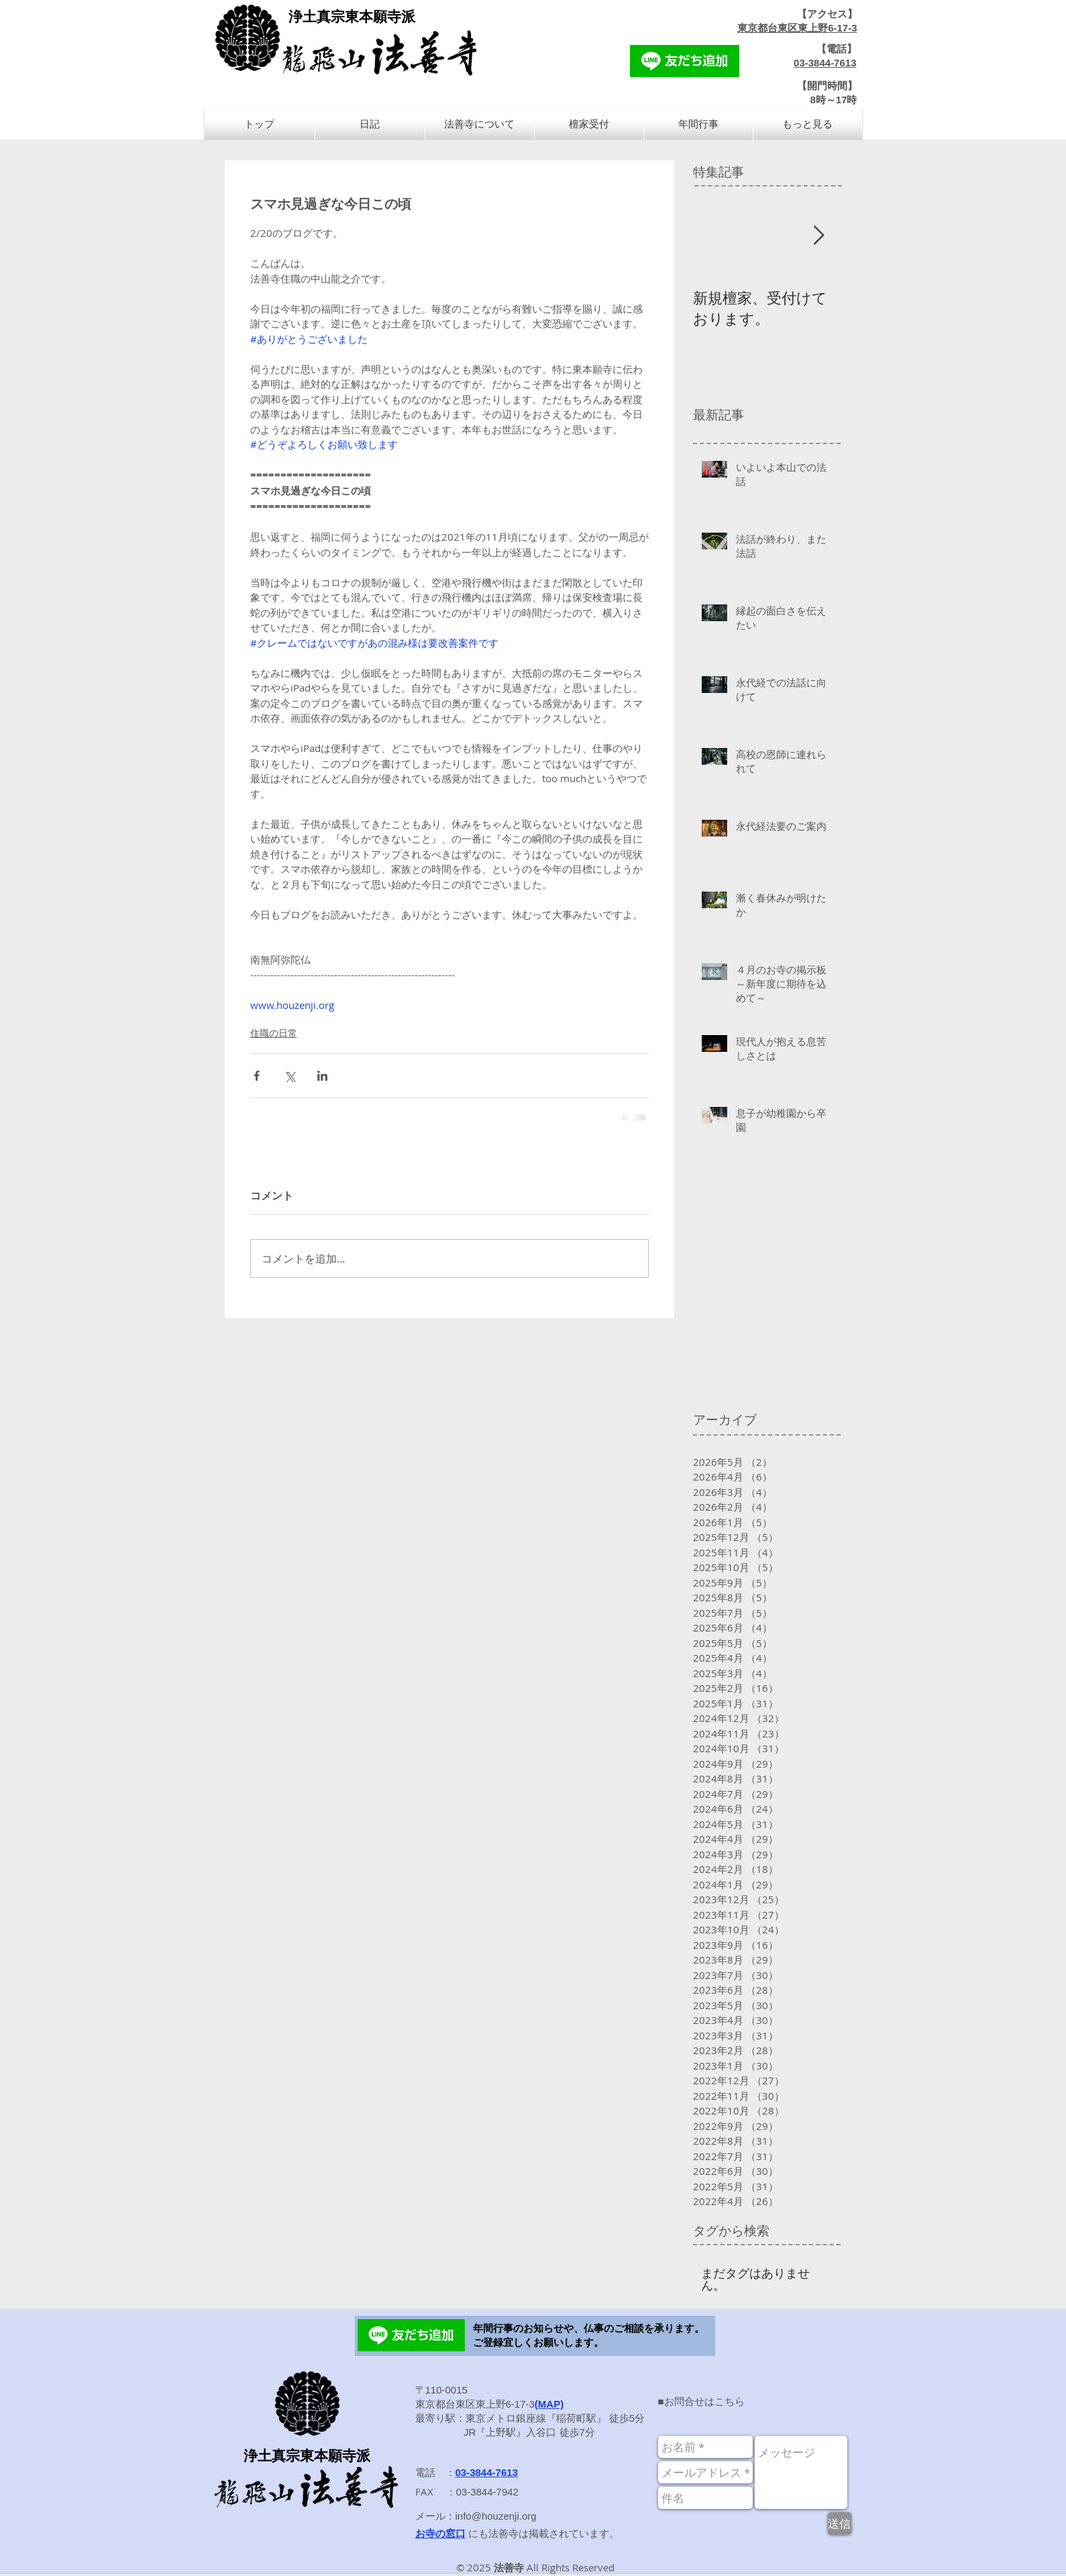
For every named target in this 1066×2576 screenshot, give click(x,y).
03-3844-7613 (825, 62)
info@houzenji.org (496, 2516)
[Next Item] (819, 235)
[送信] (839, 2523)
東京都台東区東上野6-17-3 (797, 28)
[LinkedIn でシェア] (322, 1075)
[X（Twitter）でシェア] (289, 1075)
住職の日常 (273, 1032)
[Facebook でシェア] (256, 1075)
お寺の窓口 (440, 2533)
